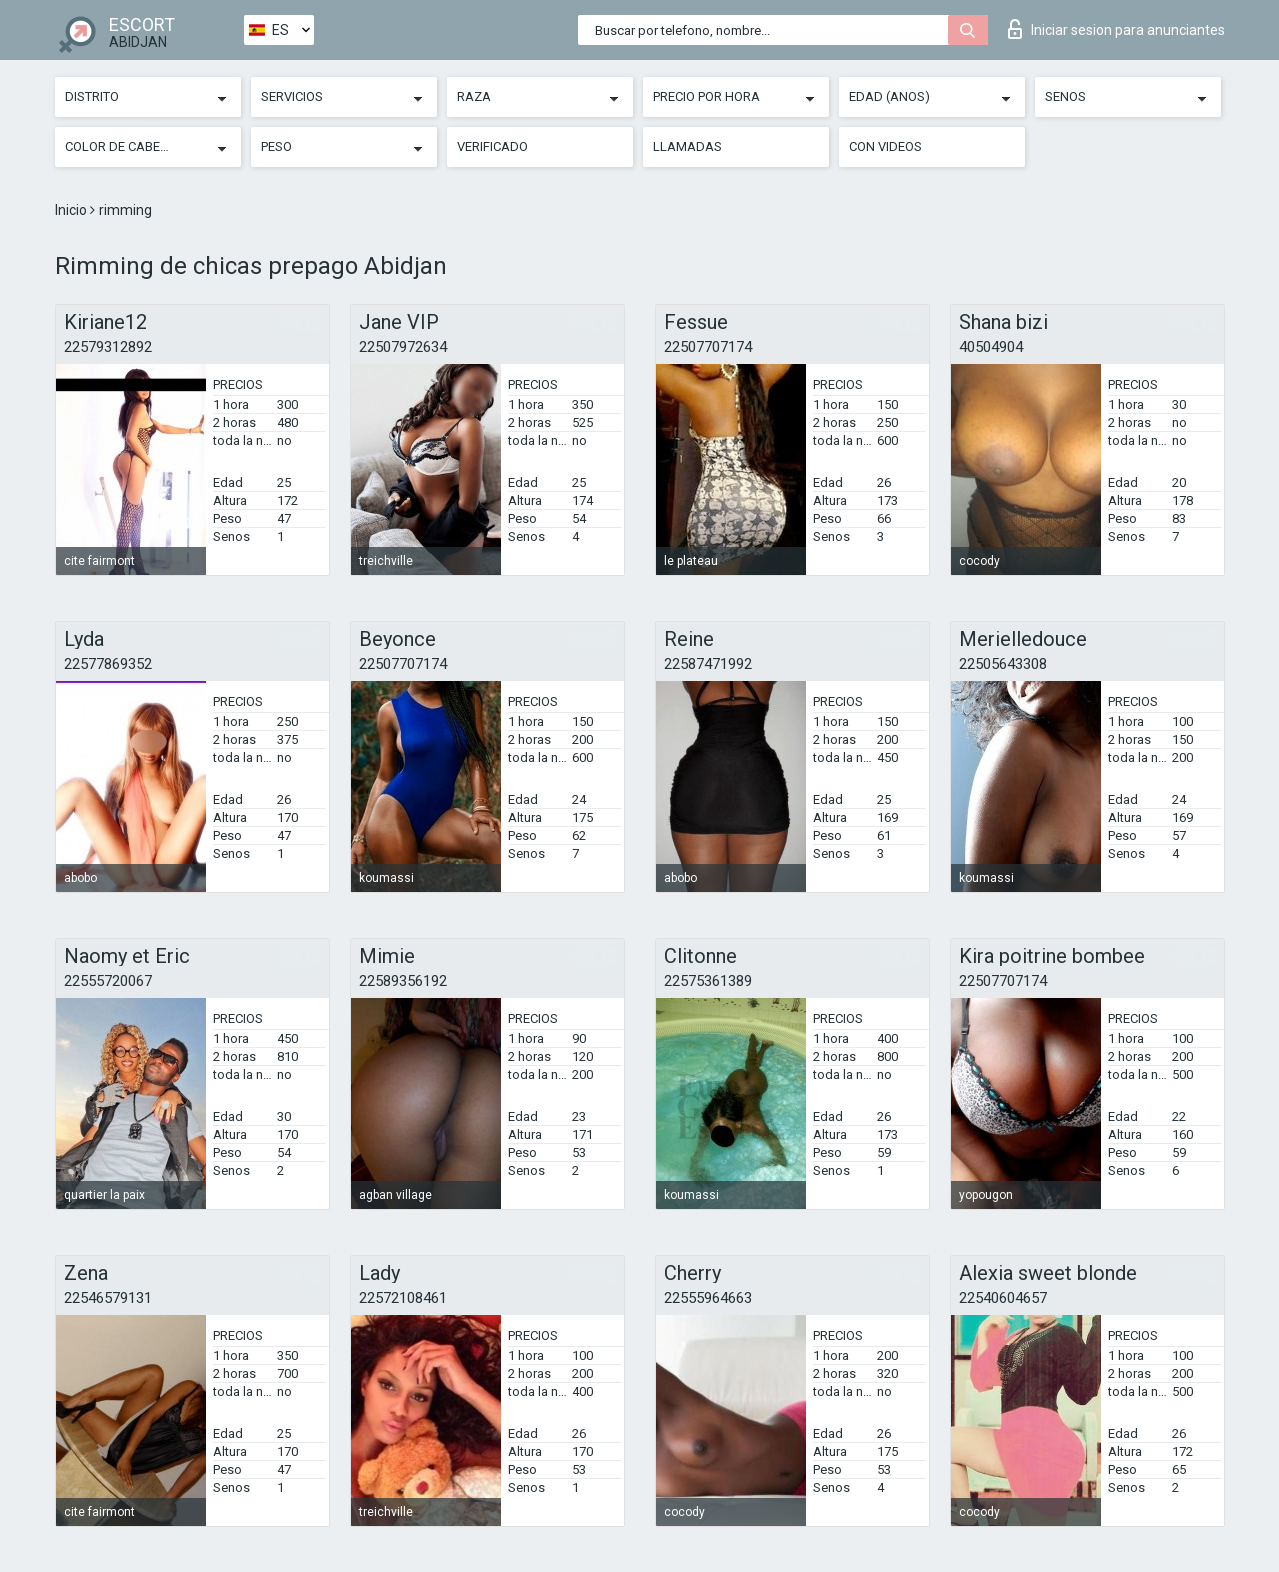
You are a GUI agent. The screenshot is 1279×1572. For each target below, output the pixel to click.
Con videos (885, 146)
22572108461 (403, 1298)
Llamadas (687, 146)
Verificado (492, 146)
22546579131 (108, 1298)
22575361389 (708, 981)
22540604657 (1003, 1298)
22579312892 (108, 347)
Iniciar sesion (1116, 29)
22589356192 (403, 981)
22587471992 (708, 664)
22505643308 (1003, 664)
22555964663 (708, 1298)
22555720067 (108, 981)
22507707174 (708, 347)
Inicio (72, 210)
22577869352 (108, 664)
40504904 (991, 347)
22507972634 (403, 347)
